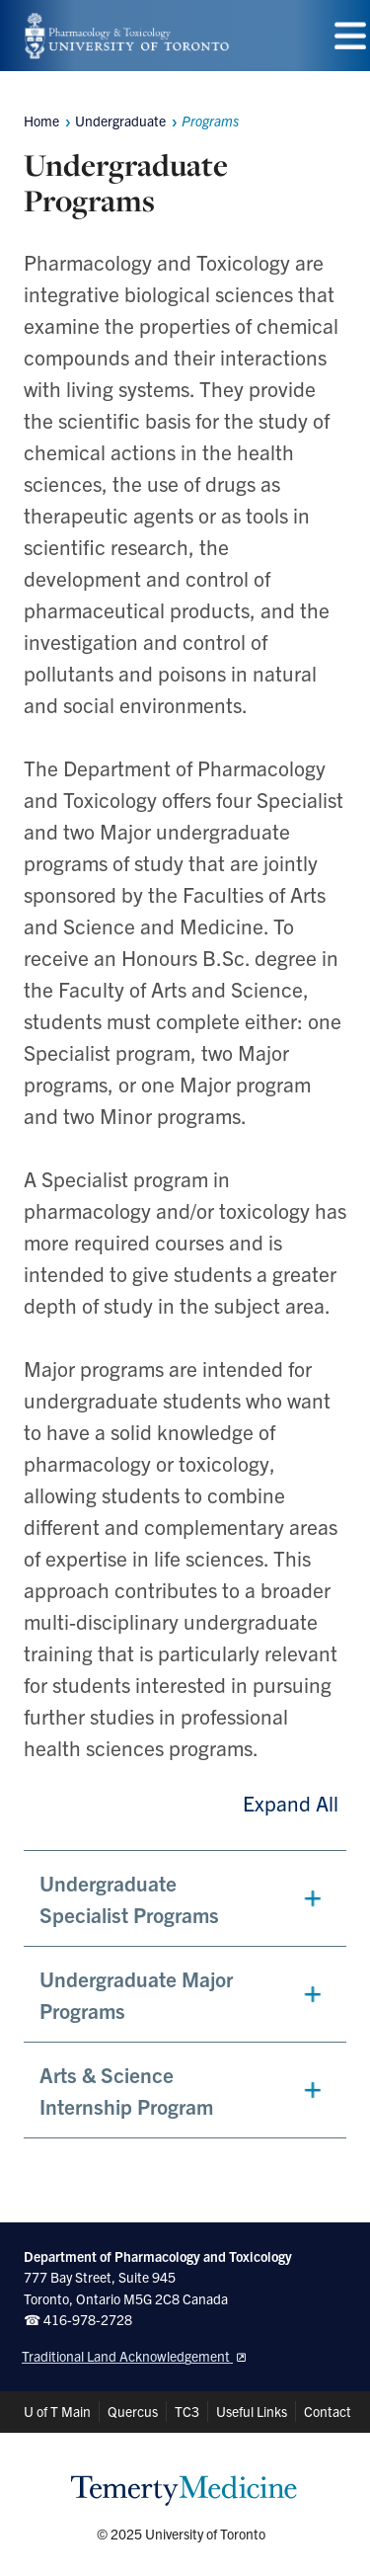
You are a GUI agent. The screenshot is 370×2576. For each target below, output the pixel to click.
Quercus (133, 2411)
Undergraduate (120, 120)
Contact (327, 2411)
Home (41, 120)
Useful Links (251, 2411)
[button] (185, 1898)
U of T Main (57, 2411)
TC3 (187, 2411)
